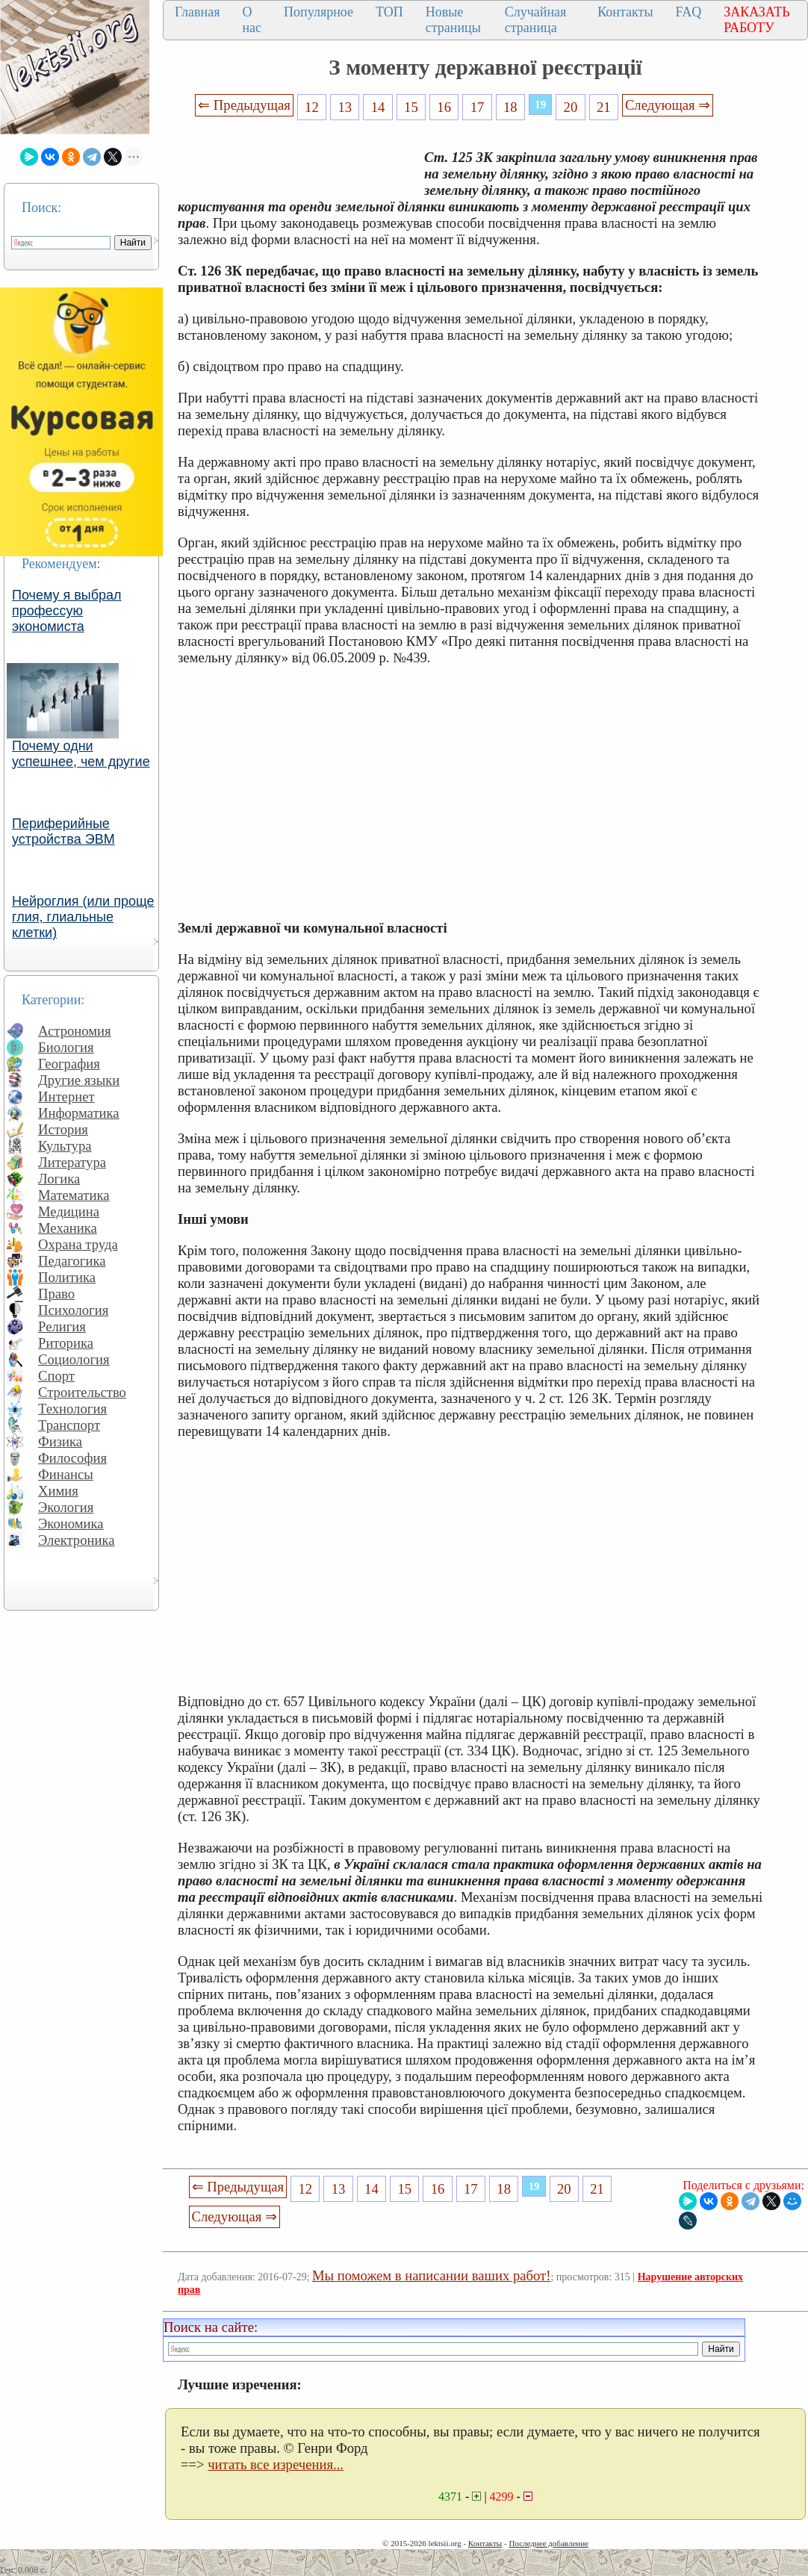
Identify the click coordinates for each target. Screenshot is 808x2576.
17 (477, 107)
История (63, 1129)
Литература (72, 1162)
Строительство (82, 1392)
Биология (66, 1047)
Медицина (68, 1211)
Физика (60, 1441)
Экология (65, 1507)
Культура (65, 1146)
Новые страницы (453, 19)
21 (604, 107)
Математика (74, 1195)
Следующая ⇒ (667, 105)
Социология (74, 1359)
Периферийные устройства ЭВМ (63, 831)
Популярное (318, 11)
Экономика (71, 1523)
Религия (62, 1326)
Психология (73, 1310)
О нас (251, 19)
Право (56, 1293)
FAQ (689, 11)
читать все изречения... (276, 2464)
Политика (67, 1277)
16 (444, 107)
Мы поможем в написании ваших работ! (431, 2275)
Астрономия (74, 1031)
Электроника (76, 1540)
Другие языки (78, 1080)
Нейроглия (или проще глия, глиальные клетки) (83, 917)
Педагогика (72, 1261)
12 (312, 107)
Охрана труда (78, 1244)
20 (571, 107)
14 (378, 107)
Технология (72, 1408)
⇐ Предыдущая (244, 105)
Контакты (625, 11)
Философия (72, 1458)
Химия (58, 1491)
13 (345, 107)
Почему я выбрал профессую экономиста (67, 611)
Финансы (65, 1474)
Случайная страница (536, 19)
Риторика (65, 1343)
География (69, 1063)
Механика (67, 1228)
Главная (197, 11)
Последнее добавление (548, 2543)
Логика (59, 1178)
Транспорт (69, 1425)
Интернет (66, 1096)
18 (510, 107)
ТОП (389, 11)
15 (411, 107)
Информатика (78, 1113)
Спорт (56, 1376)
